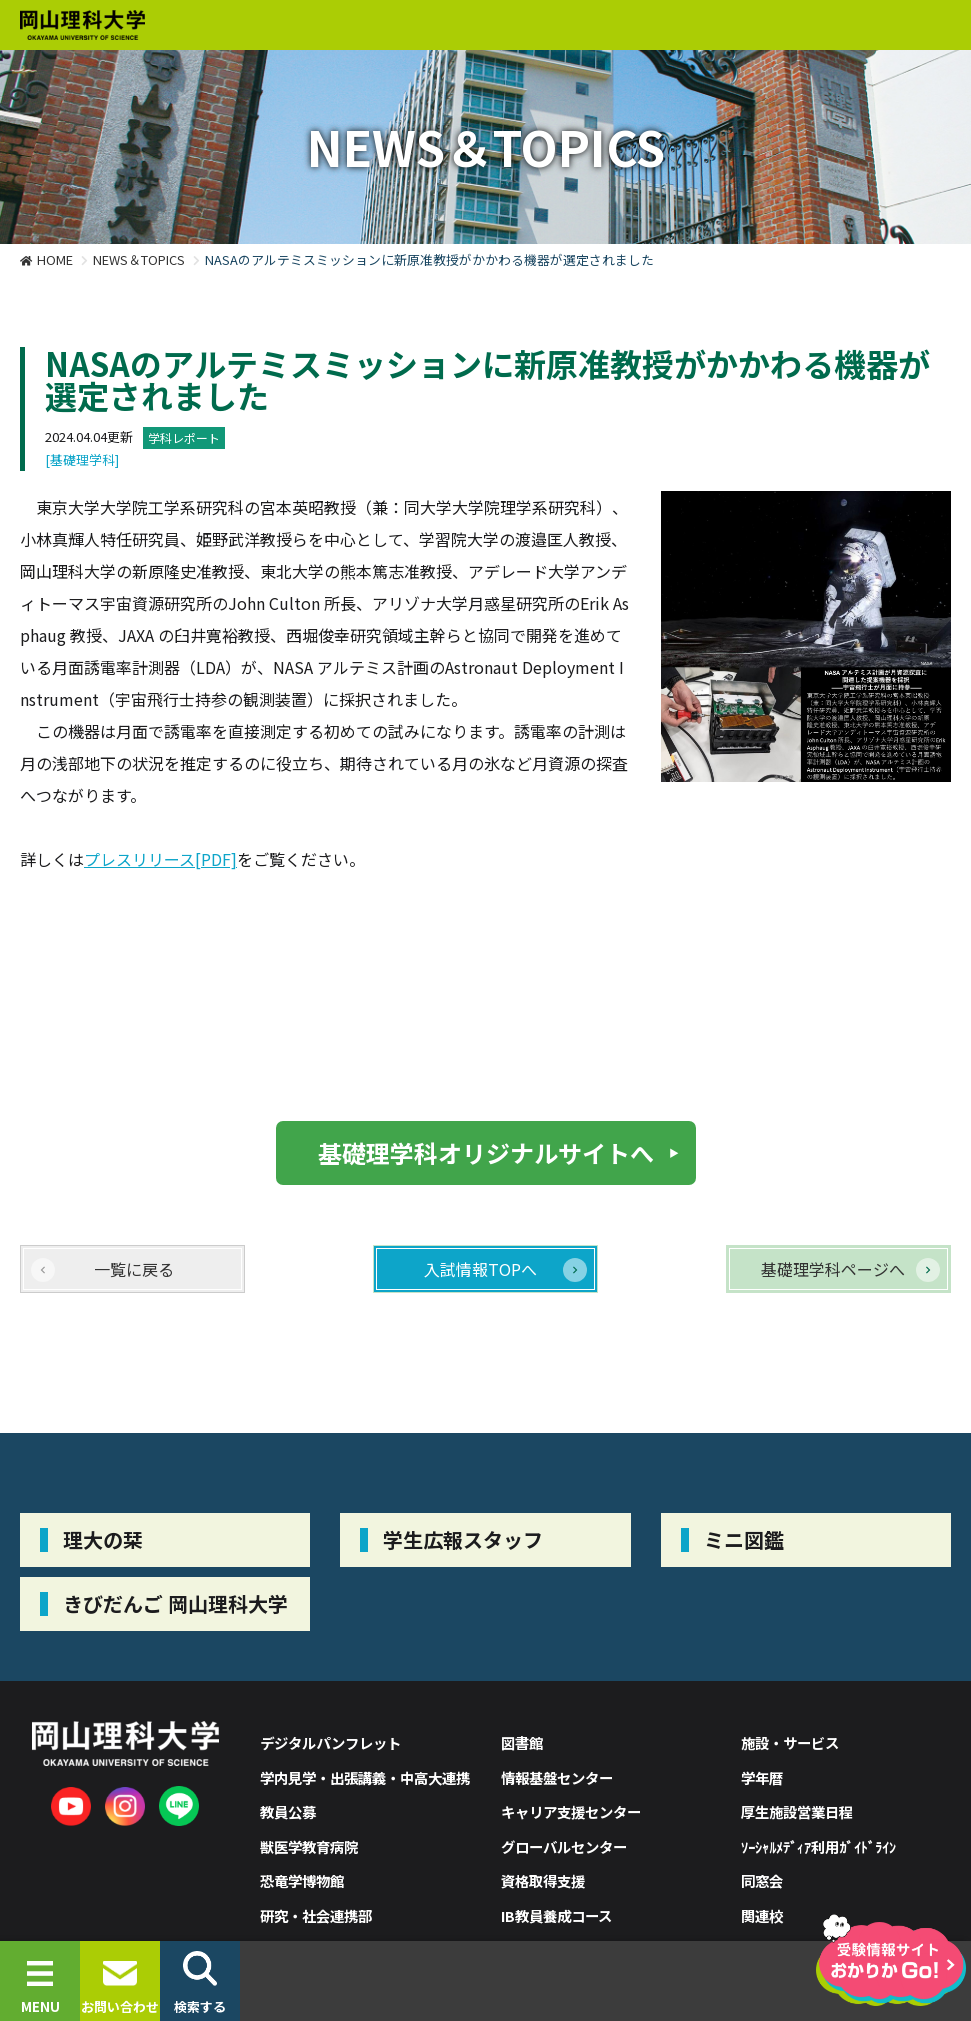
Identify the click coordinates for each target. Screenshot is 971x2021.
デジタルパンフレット (330, 1742)
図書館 (522, 1742)
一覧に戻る (134, 1269)
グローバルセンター (564, 1846)
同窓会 (762, 1880)
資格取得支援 (543, 1880)
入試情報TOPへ (480, 1269)
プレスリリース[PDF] (160, 859)
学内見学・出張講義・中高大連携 (365, 1777)
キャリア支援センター (571, 1811)
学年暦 (762, 1777)
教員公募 (288, 1811)
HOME (55, 259)
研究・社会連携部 (316, 1915)
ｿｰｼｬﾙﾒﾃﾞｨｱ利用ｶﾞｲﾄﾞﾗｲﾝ (818, 1846)
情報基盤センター (557, 1777)
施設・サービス (790, 1742)
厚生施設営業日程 (797, 1811)
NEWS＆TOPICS (139, 259)
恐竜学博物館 (302, 1880)
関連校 (762, 1915)
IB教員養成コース (556, 1915)
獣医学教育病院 (309, 1846)
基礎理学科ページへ (833, 1269)
